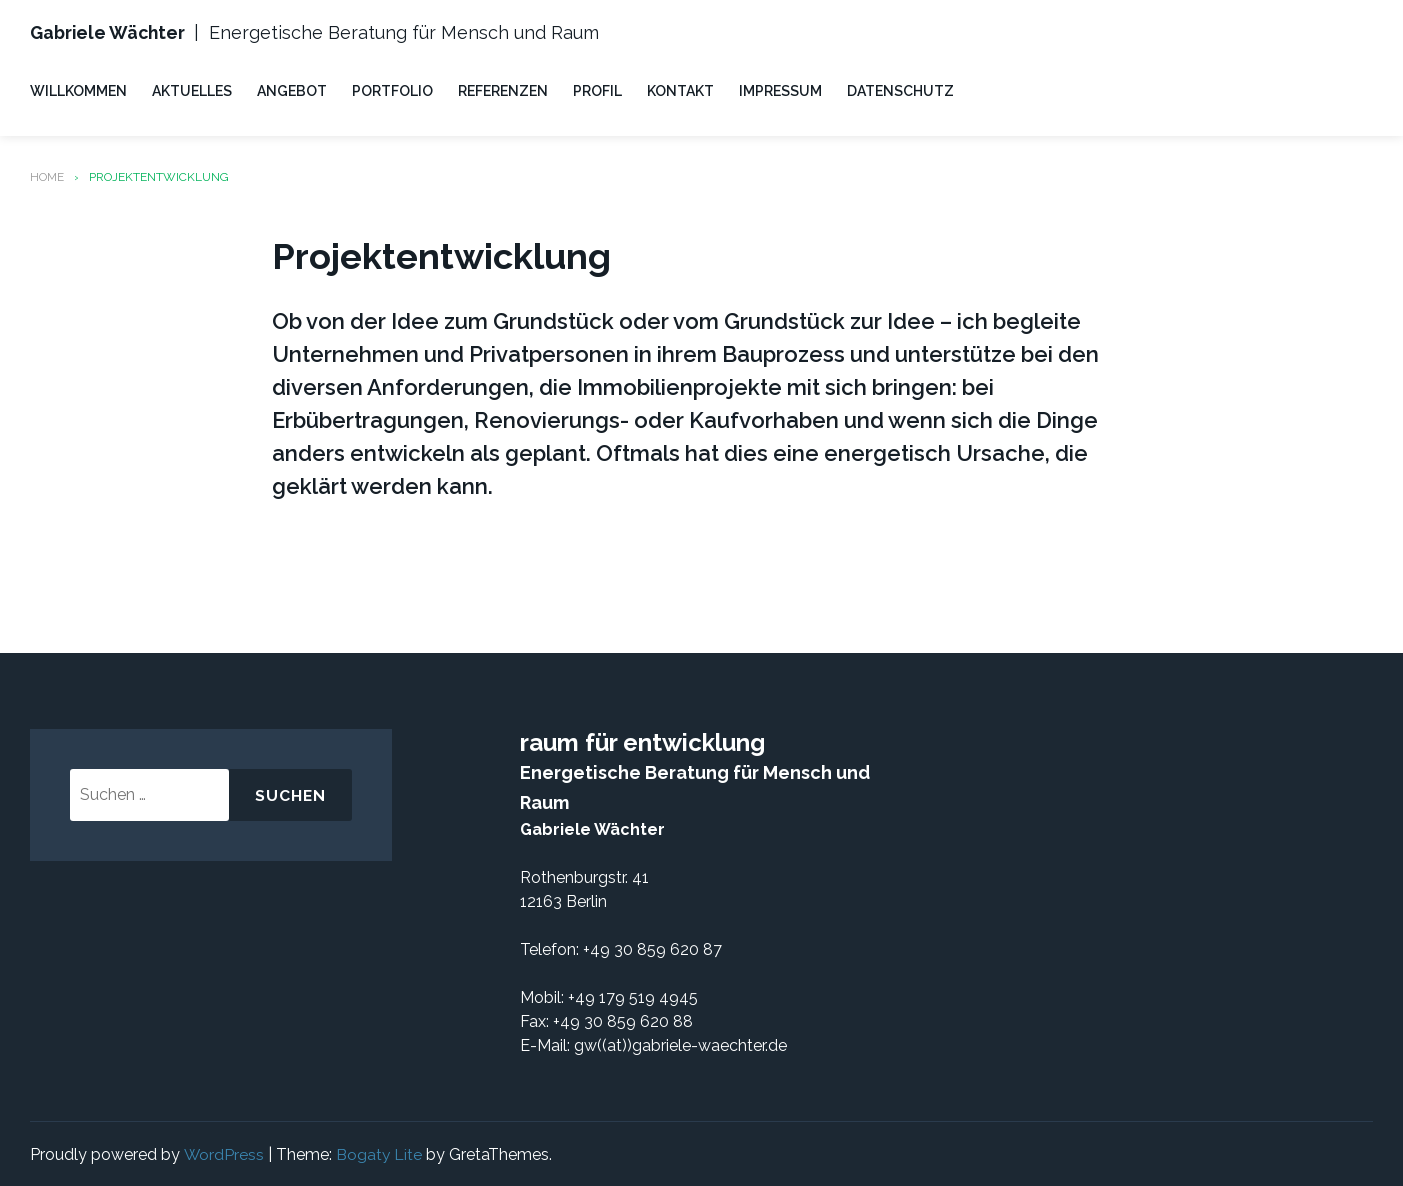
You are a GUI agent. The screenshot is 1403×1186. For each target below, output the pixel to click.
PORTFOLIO (392, 90)
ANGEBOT (292, 90)
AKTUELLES (192, 90)
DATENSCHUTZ (900, 90)
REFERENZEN (503, 90)
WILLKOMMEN (78, 90)
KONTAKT (680, 90)
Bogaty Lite (379, 1152)
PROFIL (597, 90)
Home (47, 176)
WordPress (223, 1152)
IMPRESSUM (780, 90)
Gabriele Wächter (110, 32)
